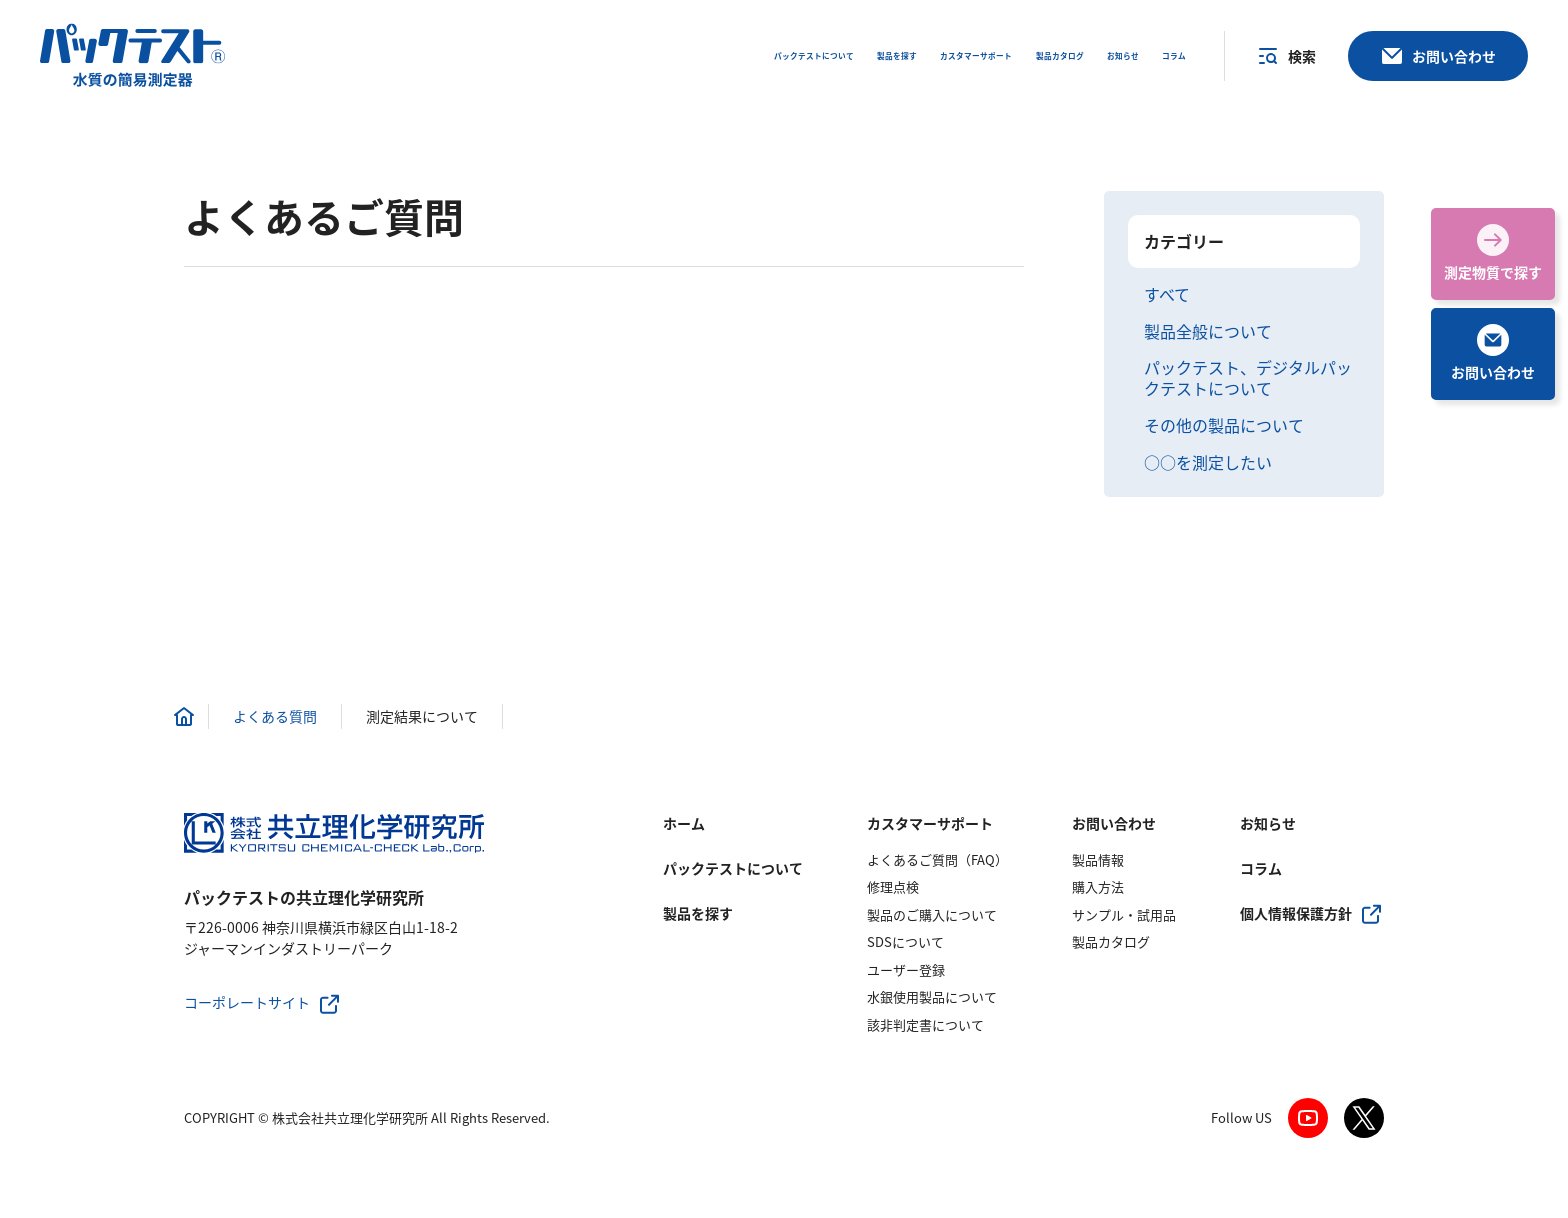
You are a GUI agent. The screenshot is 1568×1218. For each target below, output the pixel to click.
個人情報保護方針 (1296, 913)
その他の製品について (1224, 425)
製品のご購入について (932, 914)
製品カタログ (1111, 941)
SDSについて (905, 941)
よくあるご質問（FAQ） (937, 859)
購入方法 (1098, 886)
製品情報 (1098, 859)
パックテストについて (733, 868)
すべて (1167, 294)
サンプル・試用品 (1124, 914)
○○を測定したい (1208, 462)
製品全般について (1208, 331)
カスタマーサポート (930, 823)
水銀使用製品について (932, 996)
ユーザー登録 (906, 969)
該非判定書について (925, 1024)
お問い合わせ (1114, 823)
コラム (1261, 868)
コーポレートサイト (247, 1002)
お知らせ (1268, 823)
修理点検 (893, 886)
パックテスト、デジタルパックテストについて (1248, 378)
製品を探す (698, 913)
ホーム (684, 823)
